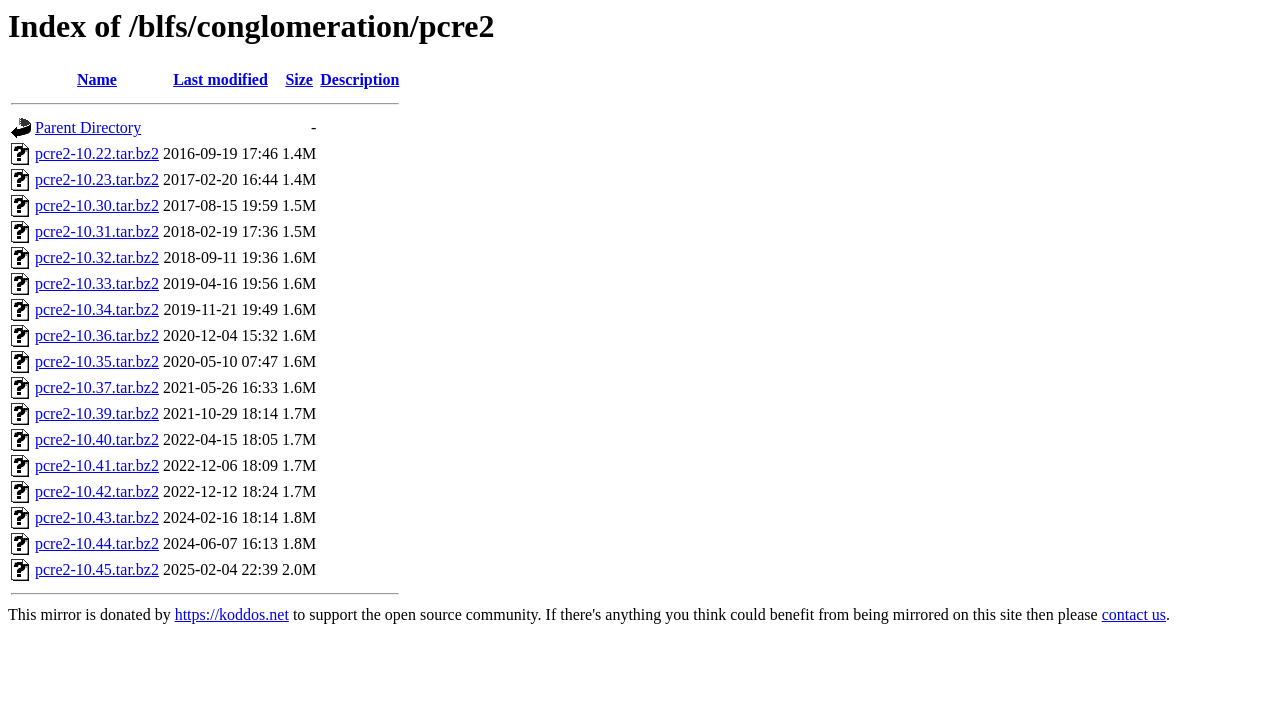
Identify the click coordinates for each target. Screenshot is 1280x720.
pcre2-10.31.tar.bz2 (97, 231)
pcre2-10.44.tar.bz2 (97, 543)
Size (299, 79)
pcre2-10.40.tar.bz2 (97, 439)
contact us (1134, 614)
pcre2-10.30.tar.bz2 (97, 205)
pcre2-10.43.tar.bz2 (97, 517)
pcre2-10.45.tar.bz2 (97, 569)
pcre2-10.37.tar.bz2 (97, 387)
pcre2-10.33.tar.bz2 (97, 283)
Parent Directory (88, 127)
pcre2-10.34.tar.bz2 (97, 309)
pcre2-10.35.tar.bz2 (97, 361)
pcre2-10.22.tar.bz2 (97, 153)
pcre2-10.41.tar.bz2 (97, 465)
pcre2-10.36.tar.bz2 (97, 335)
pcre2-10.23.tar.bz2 (97, 179)
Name (97, 79)
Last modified (220, 79)
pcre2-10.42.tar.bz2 (97, 491)
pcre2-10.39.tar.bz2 (97, 413)
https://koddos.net (232, 614)
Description (359, 79)
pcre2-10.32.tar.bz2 (97, 257)
